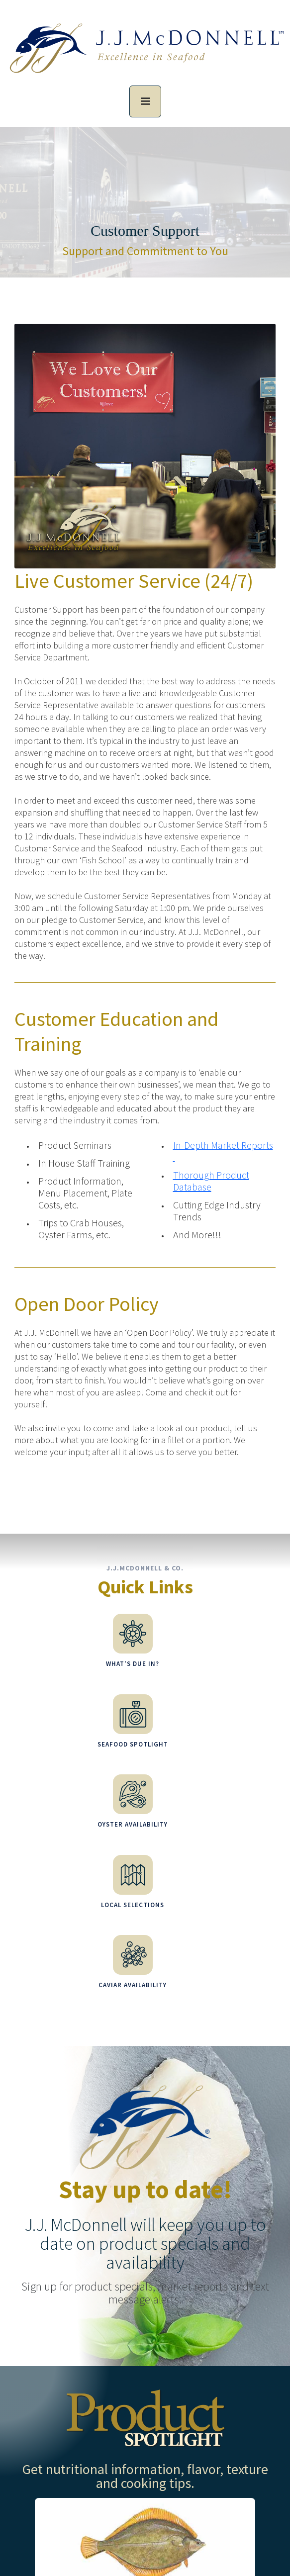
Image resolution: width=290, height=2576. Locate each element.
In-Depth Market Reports (223, 1151)
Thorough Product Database (211, 1181)
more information (181, 2427)
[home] (145, 54)
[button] (145, 101)
